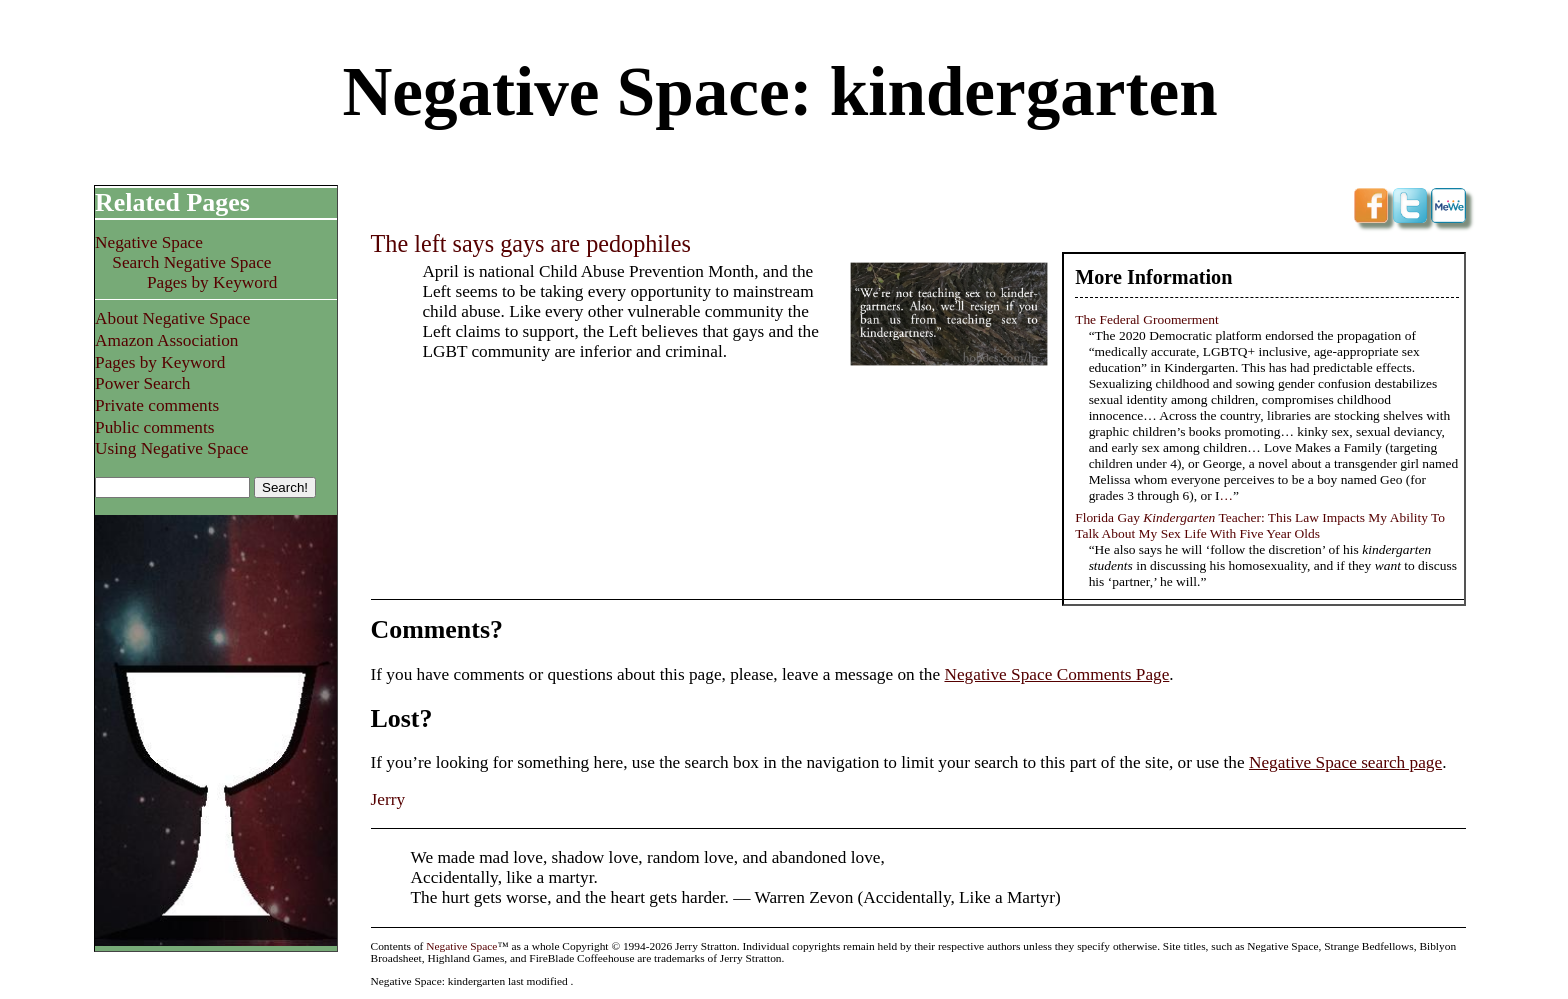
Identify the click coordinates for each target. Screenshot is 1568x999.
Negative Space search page (1345, 762)
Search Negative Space (191, 262)
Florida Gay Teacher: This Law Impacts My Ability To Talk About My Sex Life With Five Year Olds (1260, 525)
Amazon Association (166, 340)
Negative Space (149, 242)
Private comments (157, 405)
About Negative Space (172, 318)
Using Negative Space (171, 448)
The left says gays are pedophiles (531, 243)
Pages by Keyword (212, 282)
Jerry (388, 799)
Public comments (154, 427)
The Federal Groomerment (1147, 319)
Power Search (142, 383)
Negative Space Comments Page (1056, 674)
